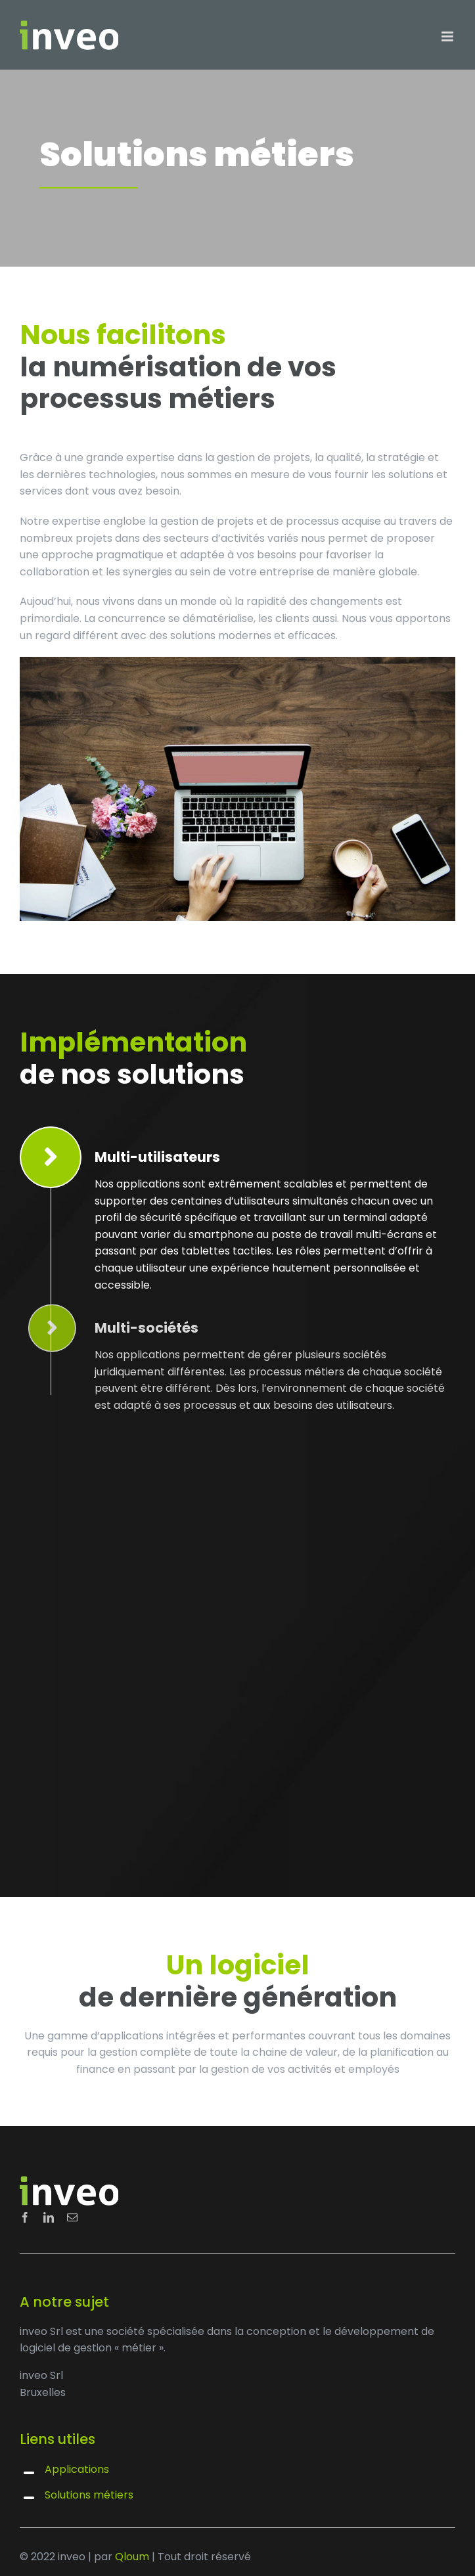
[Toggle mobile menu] (448, 36)
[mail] (72, 2217)
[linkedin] (48, 2217)
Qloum (132, 2556)
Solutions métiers (89, 2494)
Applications (77, 2469)
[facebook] (25, 2217)
